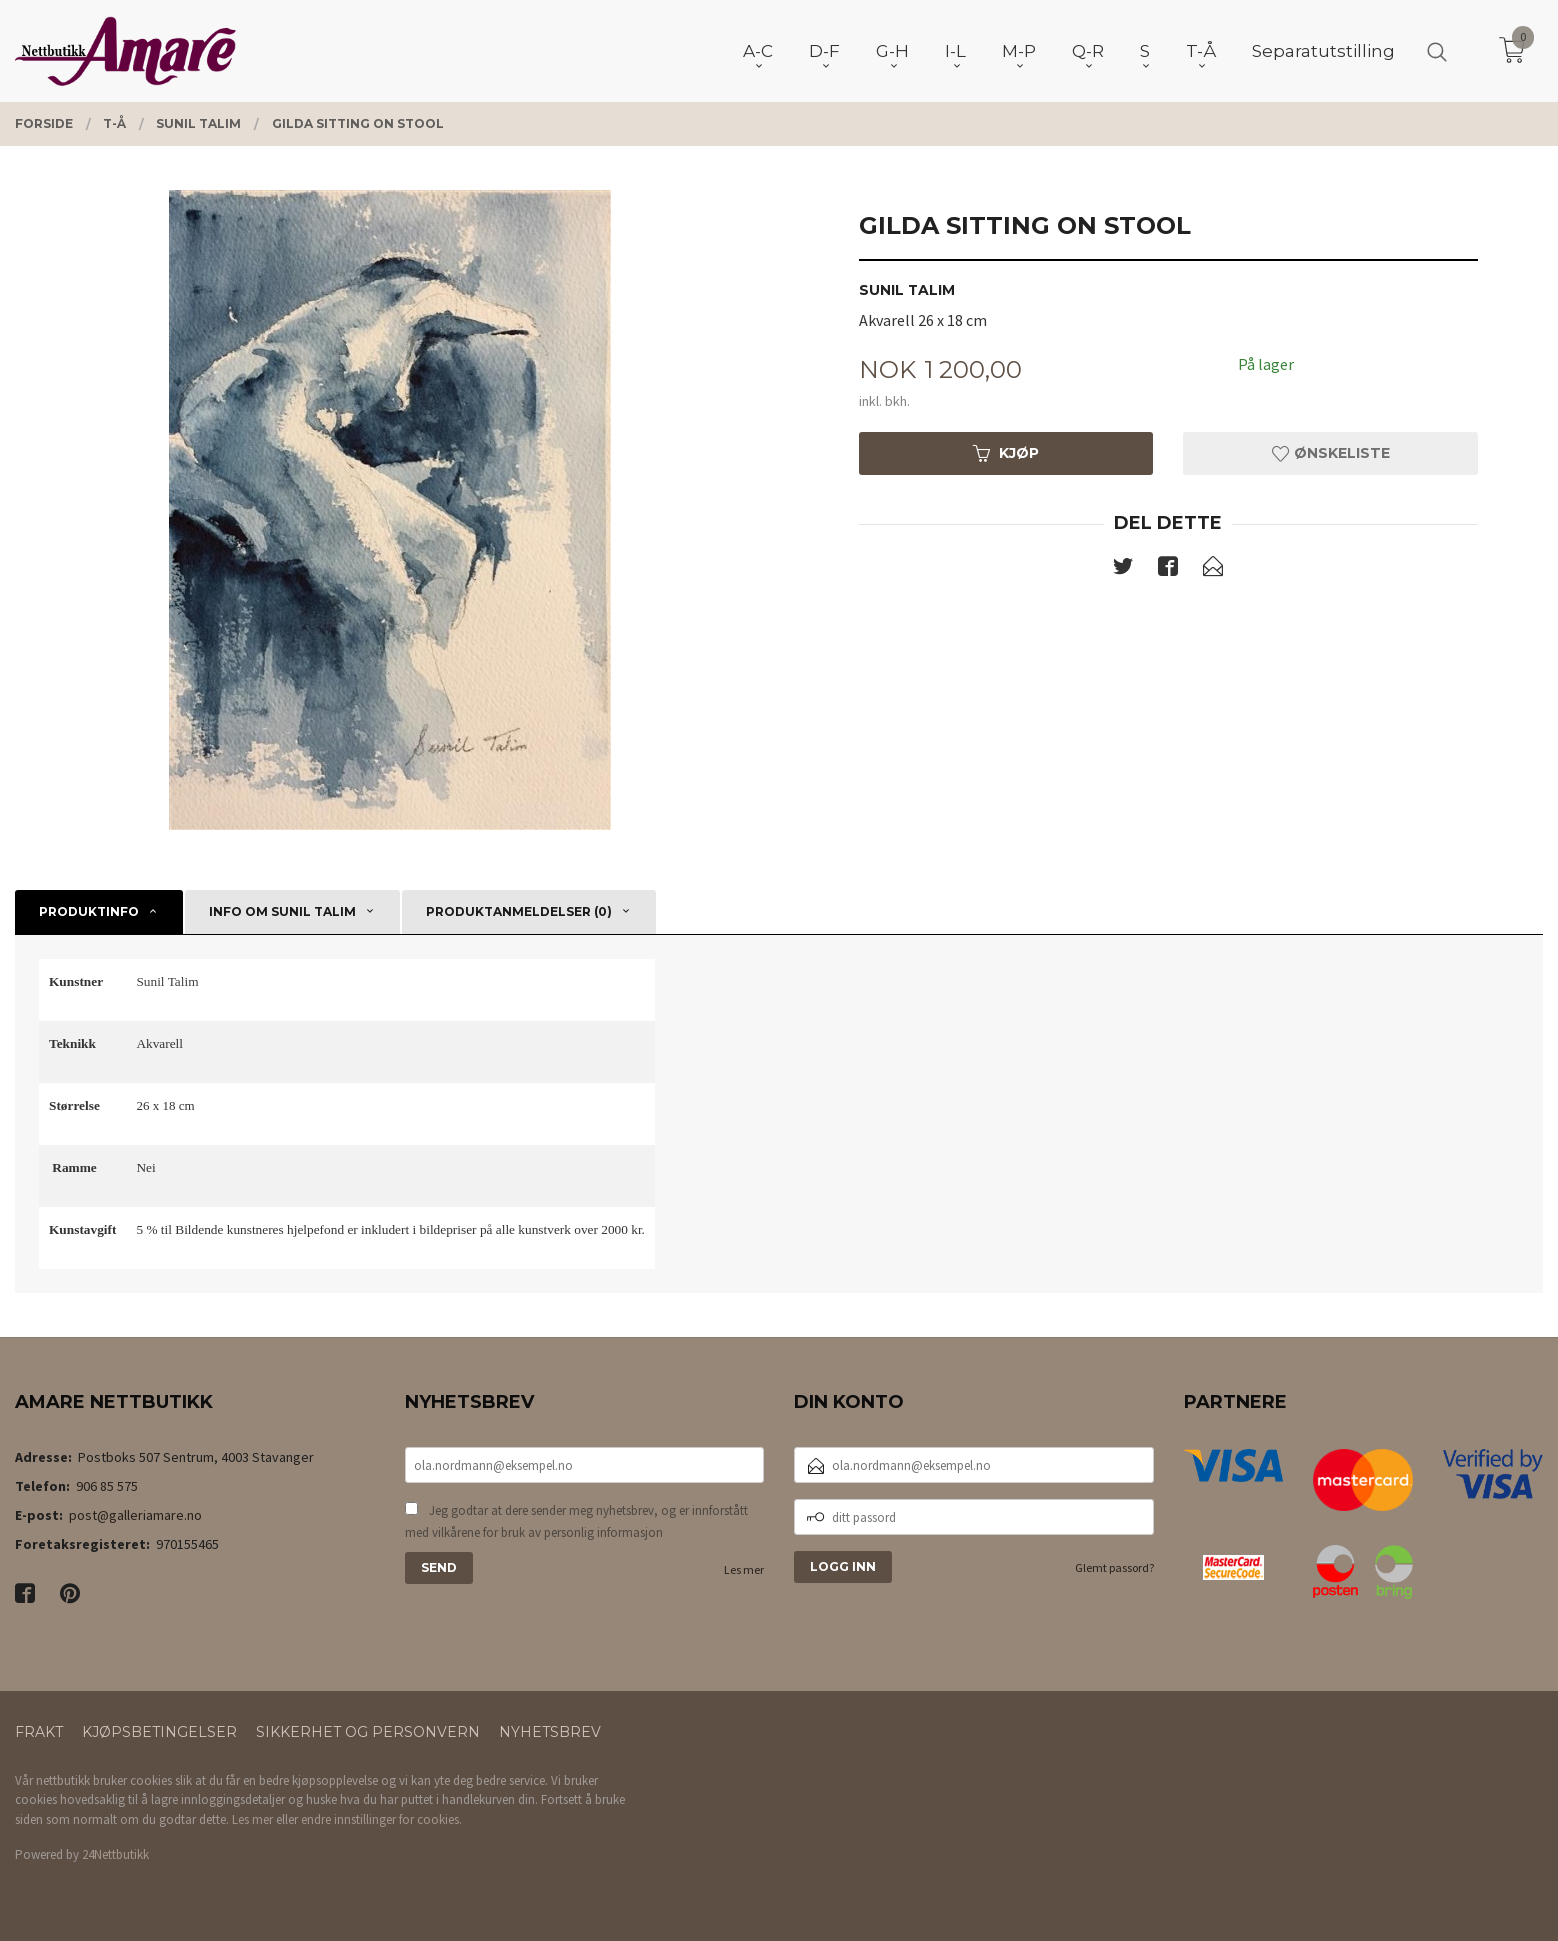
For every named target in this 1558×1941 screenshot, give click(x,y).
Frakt (39, 1732)
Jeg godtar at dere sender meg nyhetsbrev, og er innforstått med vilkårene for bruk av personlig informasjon (576, 1521)
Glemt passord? (1114, 1567)
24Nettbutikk (115, 1854)
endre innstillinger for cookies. (381, 1819)
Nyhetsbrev (550, 1732)
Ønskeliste (1331, 453)
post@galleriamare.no (135, 1515)
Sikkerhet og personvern (368, 1732)
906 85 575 (107, 1486)
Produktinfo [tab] (89, 911)
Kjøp (1006, 453)
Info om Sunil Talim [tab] (282, 911)
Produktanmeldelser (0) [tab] (519, 911)
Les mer (744, 1569)
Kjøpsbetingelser (159, 1732)
